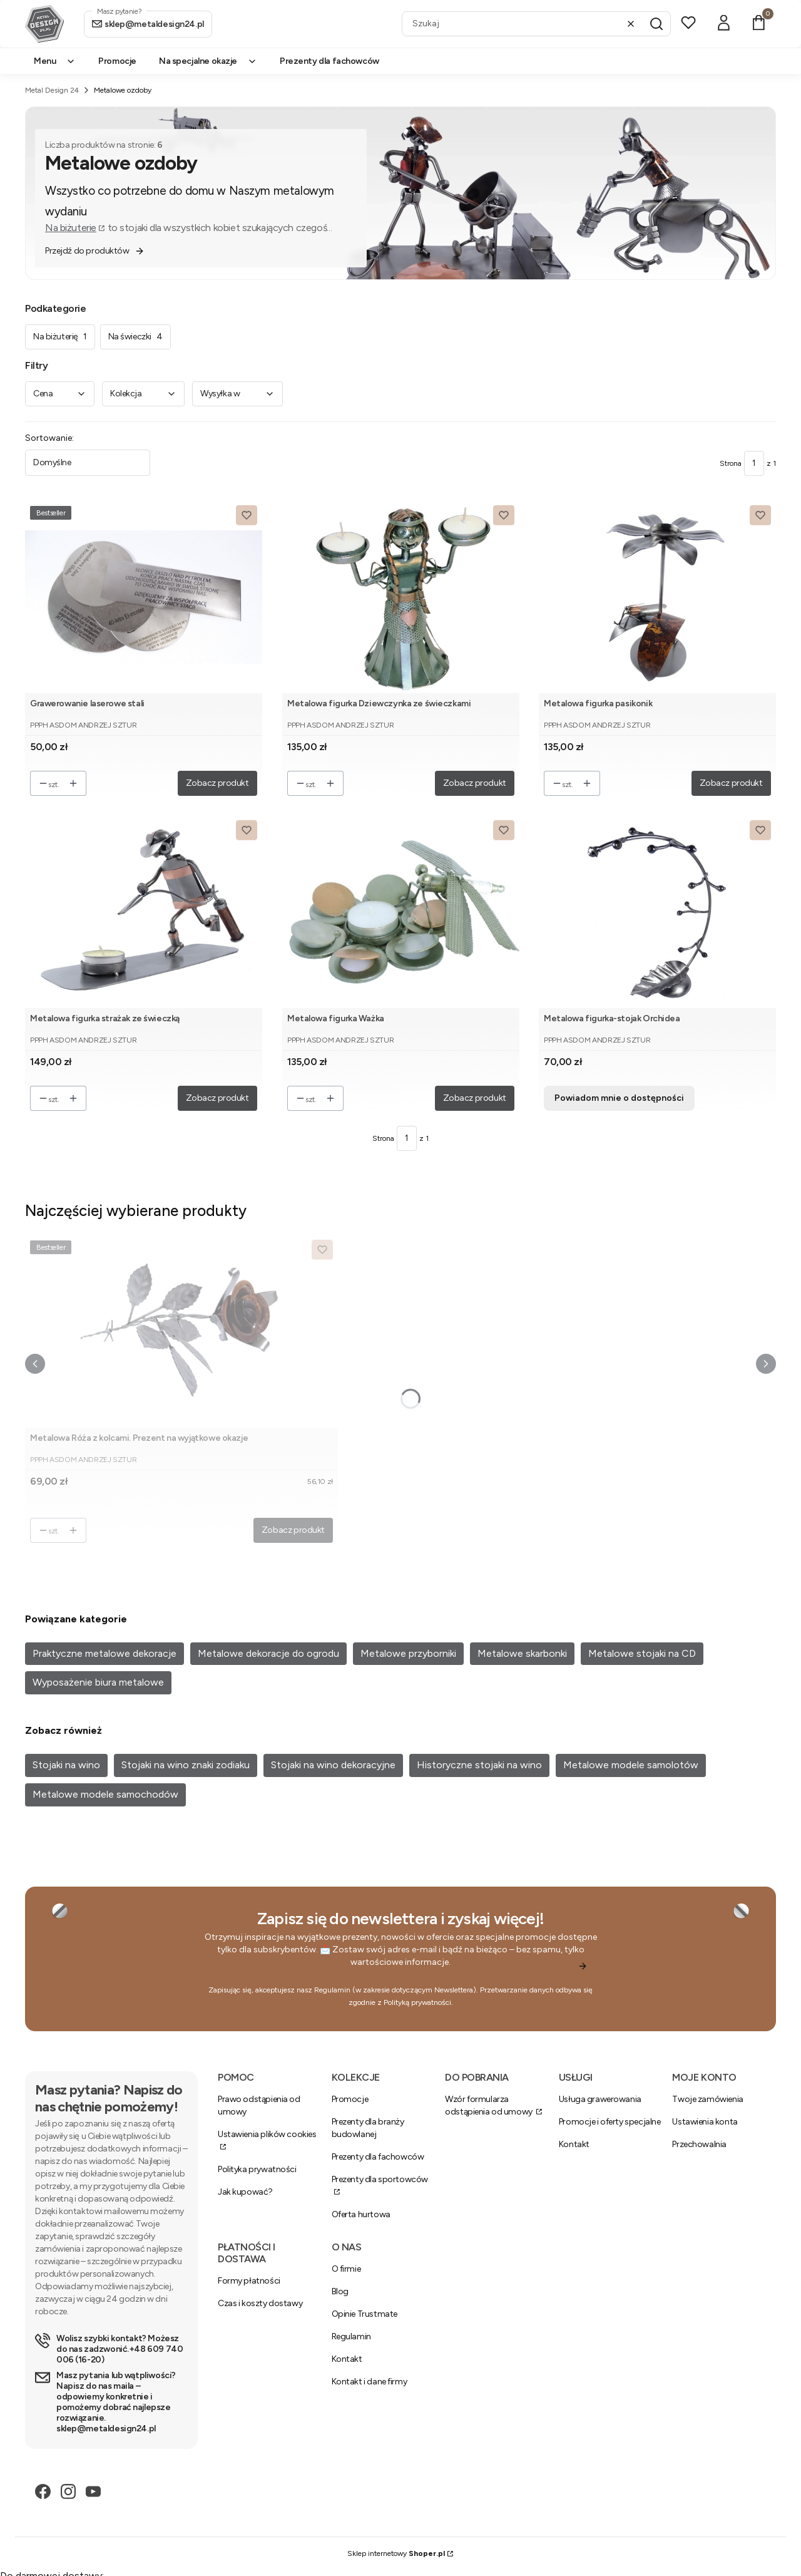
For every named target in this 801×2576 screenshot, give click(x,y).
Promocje (350, 2099)
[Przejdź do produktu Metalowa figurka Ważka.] (400, 912)
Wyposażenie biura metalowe (98, 1682)
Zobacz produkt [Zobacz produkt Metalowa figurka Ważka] (474, 1098)
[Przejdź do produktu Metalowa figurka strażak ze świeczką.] (143, 912)
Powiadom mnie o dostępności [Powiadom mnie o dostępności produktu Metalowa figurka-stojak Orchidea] (619, 1098)
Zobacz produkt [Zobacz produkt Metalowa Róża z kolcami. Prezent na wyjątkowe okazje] (293, 1530)
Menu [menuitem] (55, 61)
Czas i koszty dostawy (260, 2303)
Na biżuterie (70, 228)
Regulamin (332, 1990)
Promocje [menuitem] (117, 61)
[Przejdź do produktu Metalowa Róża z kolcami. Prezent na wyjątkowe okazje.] (181, 1331)
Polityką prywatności (417, 2002)
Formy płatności (249, 2280)
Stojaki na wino (66, 1765)
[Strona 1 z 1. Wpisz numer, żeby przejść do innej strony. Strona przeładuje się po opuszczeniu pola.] (754, 463)
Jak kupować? (245, 2192)
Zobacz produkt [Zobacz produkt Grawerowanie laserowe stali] (217, 783)
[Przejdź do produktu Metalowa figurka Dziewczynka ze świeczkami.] (400, 597)
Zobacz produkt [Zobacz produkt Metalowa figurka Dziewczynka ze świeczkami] (474, 783)
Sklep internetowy (396, 2553)
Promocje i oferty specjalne (610, 2121)
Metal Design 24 (52, 90)
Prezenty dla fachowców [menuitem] (329, 61)
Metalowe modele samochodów (105, 1794)
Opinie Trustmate (364, 2314)
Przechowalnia (699, 2144)
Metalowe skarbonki (522, 1653)
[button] (656, 23)
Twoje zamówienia (707, 2099)
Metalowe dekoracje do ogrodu (268, 1653)
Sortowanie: (49, 438)
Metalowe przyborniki (408, 1653)
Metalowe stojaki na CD (642, 1653)
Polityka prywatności (257, 2169)
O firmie (346, 2269)
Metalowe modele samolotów (630, 1765)
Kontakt (574, 2144)
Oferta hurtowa (361, 2214)
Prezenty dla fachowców (378, 2156)
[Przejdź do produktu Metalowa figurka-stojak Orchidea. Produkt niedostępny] (657, 912)
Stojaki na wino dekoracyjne (333, 1765)
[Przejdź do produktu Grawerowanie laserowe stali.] (143, 597)
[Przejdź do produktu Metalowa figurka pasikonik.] (657, 597)
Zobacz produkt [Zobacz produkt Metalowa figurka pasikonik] (731, 783)
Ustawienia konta (704, 2121)
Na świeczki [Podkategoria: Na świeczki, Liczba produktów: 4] (135, 337)
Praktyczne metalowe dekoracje (104, 1653)
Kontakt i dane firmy (369, 2381)
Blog (340, 2291)
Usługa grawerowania (600, 2099)
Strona (731, 463)
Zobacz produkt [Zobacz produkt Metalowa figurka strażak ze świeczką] (217, 1098)
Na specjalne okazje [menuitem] (208, 61)
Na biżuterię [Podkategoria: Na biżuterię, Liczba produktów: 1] (60, 337)
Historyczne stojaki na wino (479, 1765)
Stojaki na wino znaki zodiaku (185, 1765)
